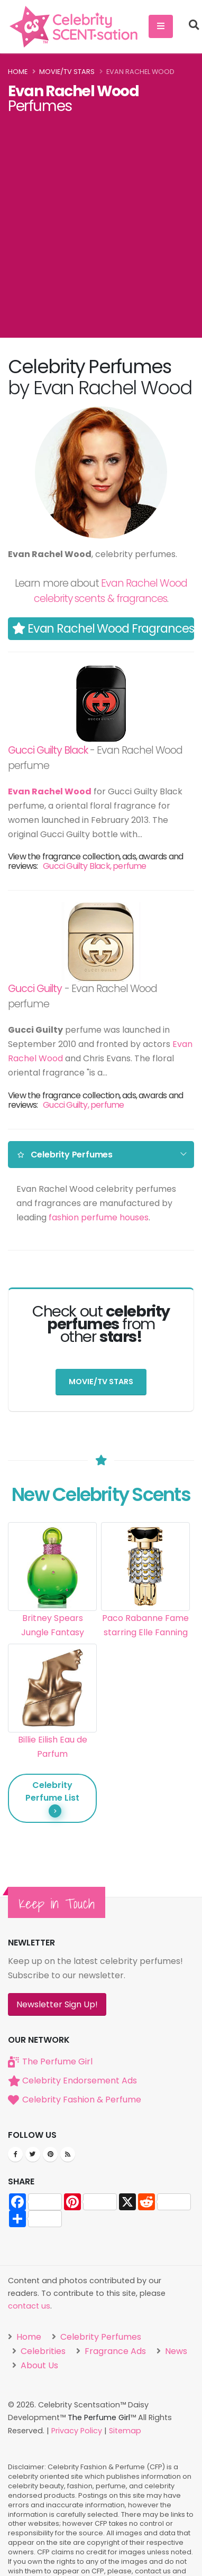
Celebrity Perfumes (65, 1154)
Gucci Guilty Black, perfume (94, 866)
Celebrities (42, 2351)
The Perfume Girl (57, 2061)
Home (17, 71)
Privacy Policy (76, 2430)
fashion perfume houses (99, 1217)
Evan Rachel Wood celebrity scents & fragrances (110, 591)
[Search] (194, 26)
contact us (29, 2306)
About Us (38, 2365)
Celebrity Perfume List (52, 1798)
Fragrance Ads (114, 2351)
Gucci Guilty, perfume (83, 1105)
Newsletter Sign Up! (57, 2004)
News (175, 2351)
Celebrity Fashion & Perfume (81, 2099)
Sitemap (125, 2430)
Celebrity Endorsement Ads (79, 2080)
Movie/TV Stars (67, 71)
